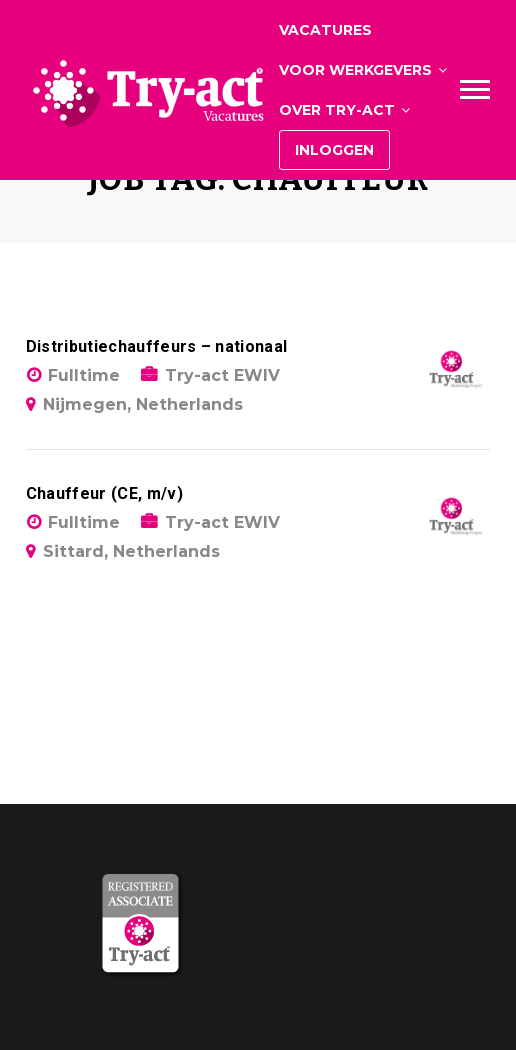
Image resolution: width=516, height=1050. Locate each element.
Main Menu (475, 89)
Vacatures (325, 30)
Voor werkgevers (355, 70)
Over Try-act (337, 110)
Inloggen (334, 150)
